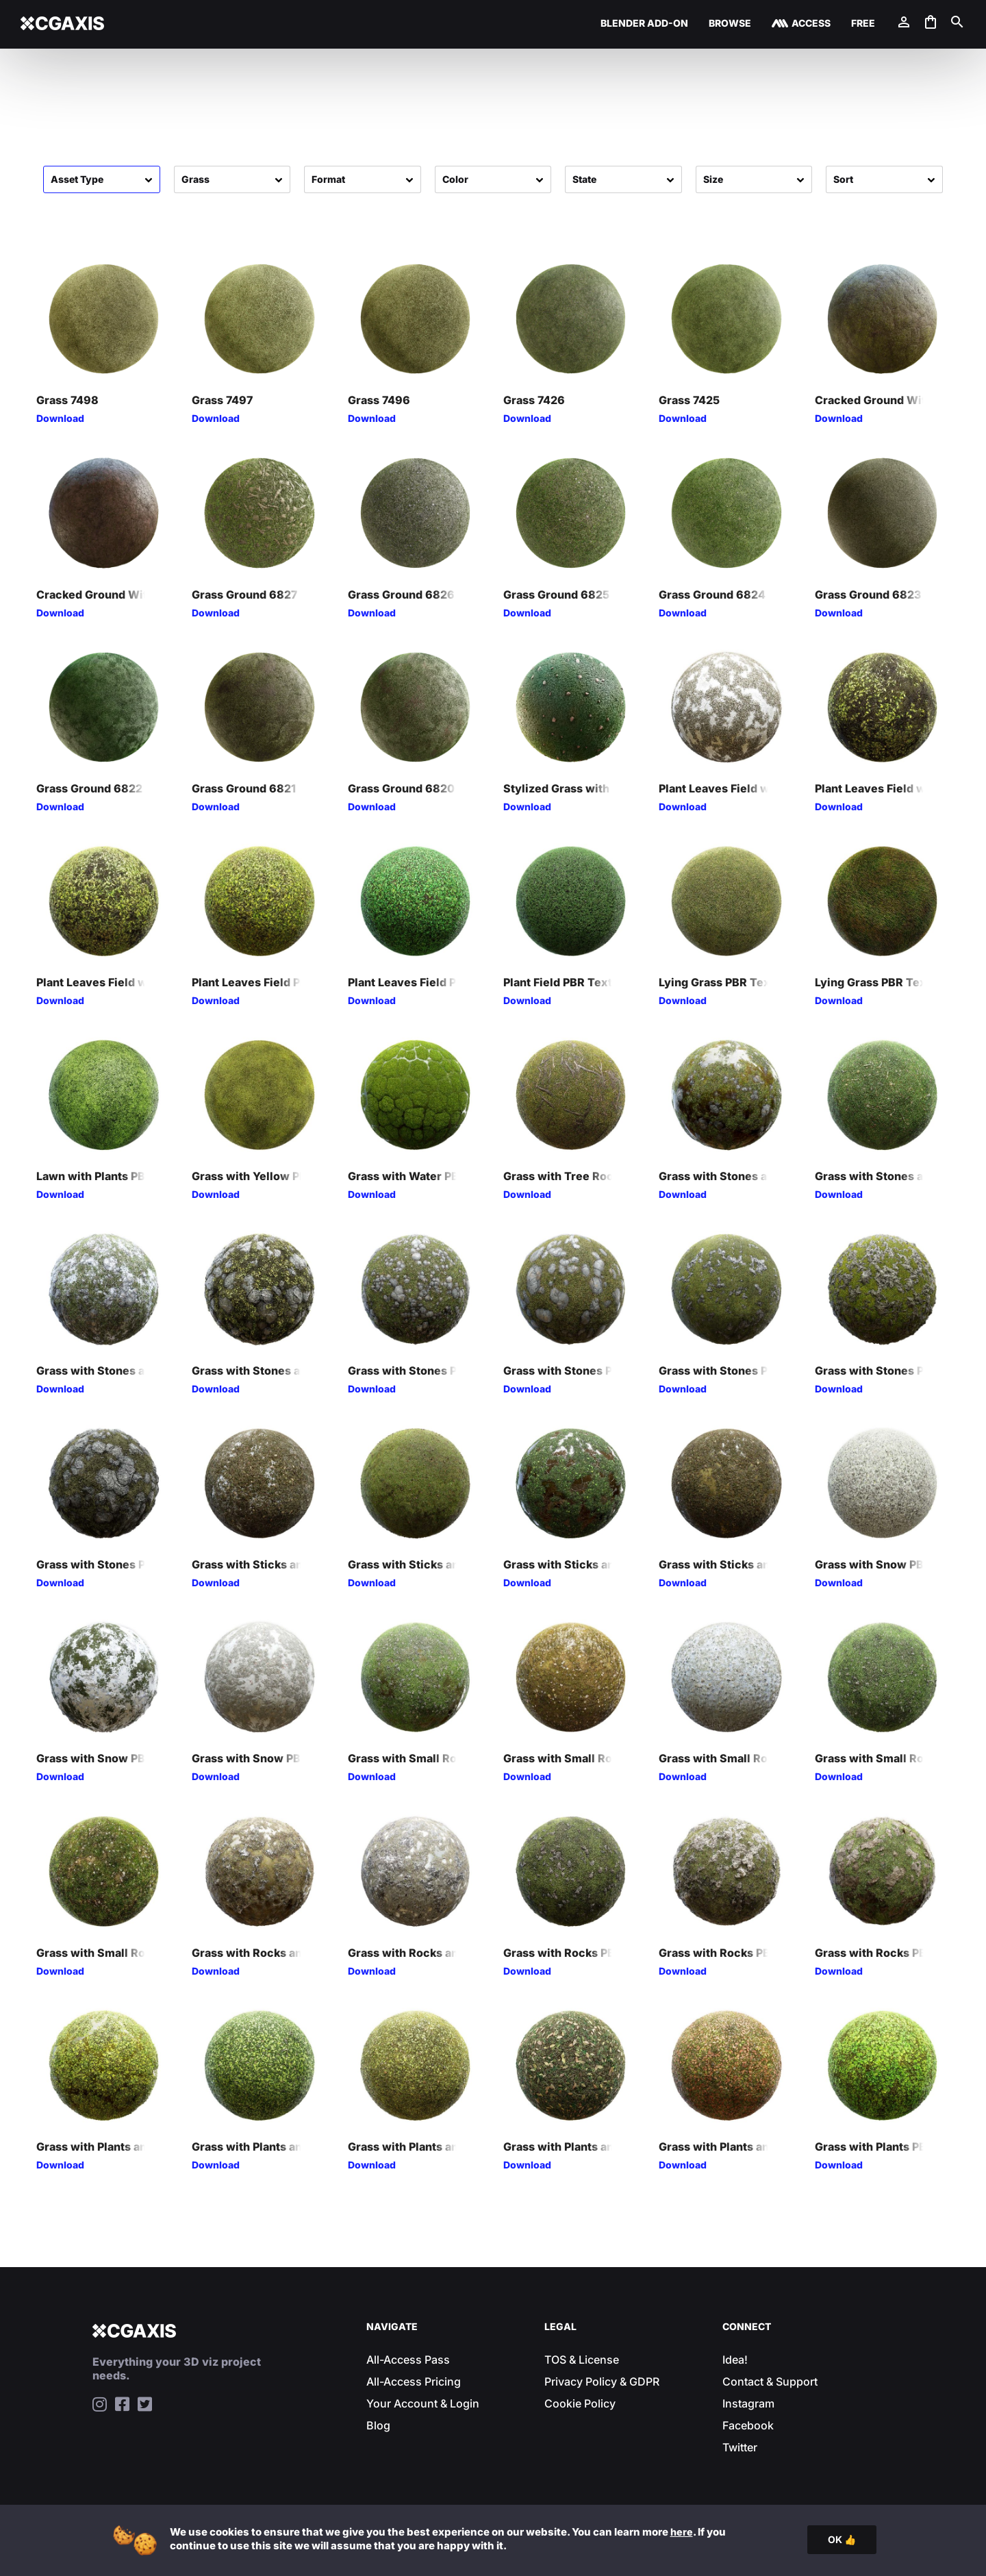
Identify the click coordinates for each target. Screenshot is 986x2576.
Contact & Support (770, 2381)
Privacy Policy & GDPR (601, 2381)
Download (60, 418)
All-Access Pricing (413, 2381)
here (682, 2531)
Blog (378, 2425)
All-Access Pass (408, 2359)
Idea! (735, 2359)
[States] (623, 179)
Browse (730, 23)
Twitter (739, 2447)
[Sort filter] (884, 179)
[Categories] (232, 179)
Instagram (748, 2403)
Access (811, 23)
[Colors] (493, 179)
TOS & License (581, 2359)
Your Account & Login (422, 2403)
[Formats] (362, 179)
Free (863, 23)
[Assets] (101, 179)
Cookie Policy (580, 2403)
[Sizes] (754, 179)
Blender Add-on (644, 23)
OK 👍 (842, 2539)
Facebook (748, 2425)
